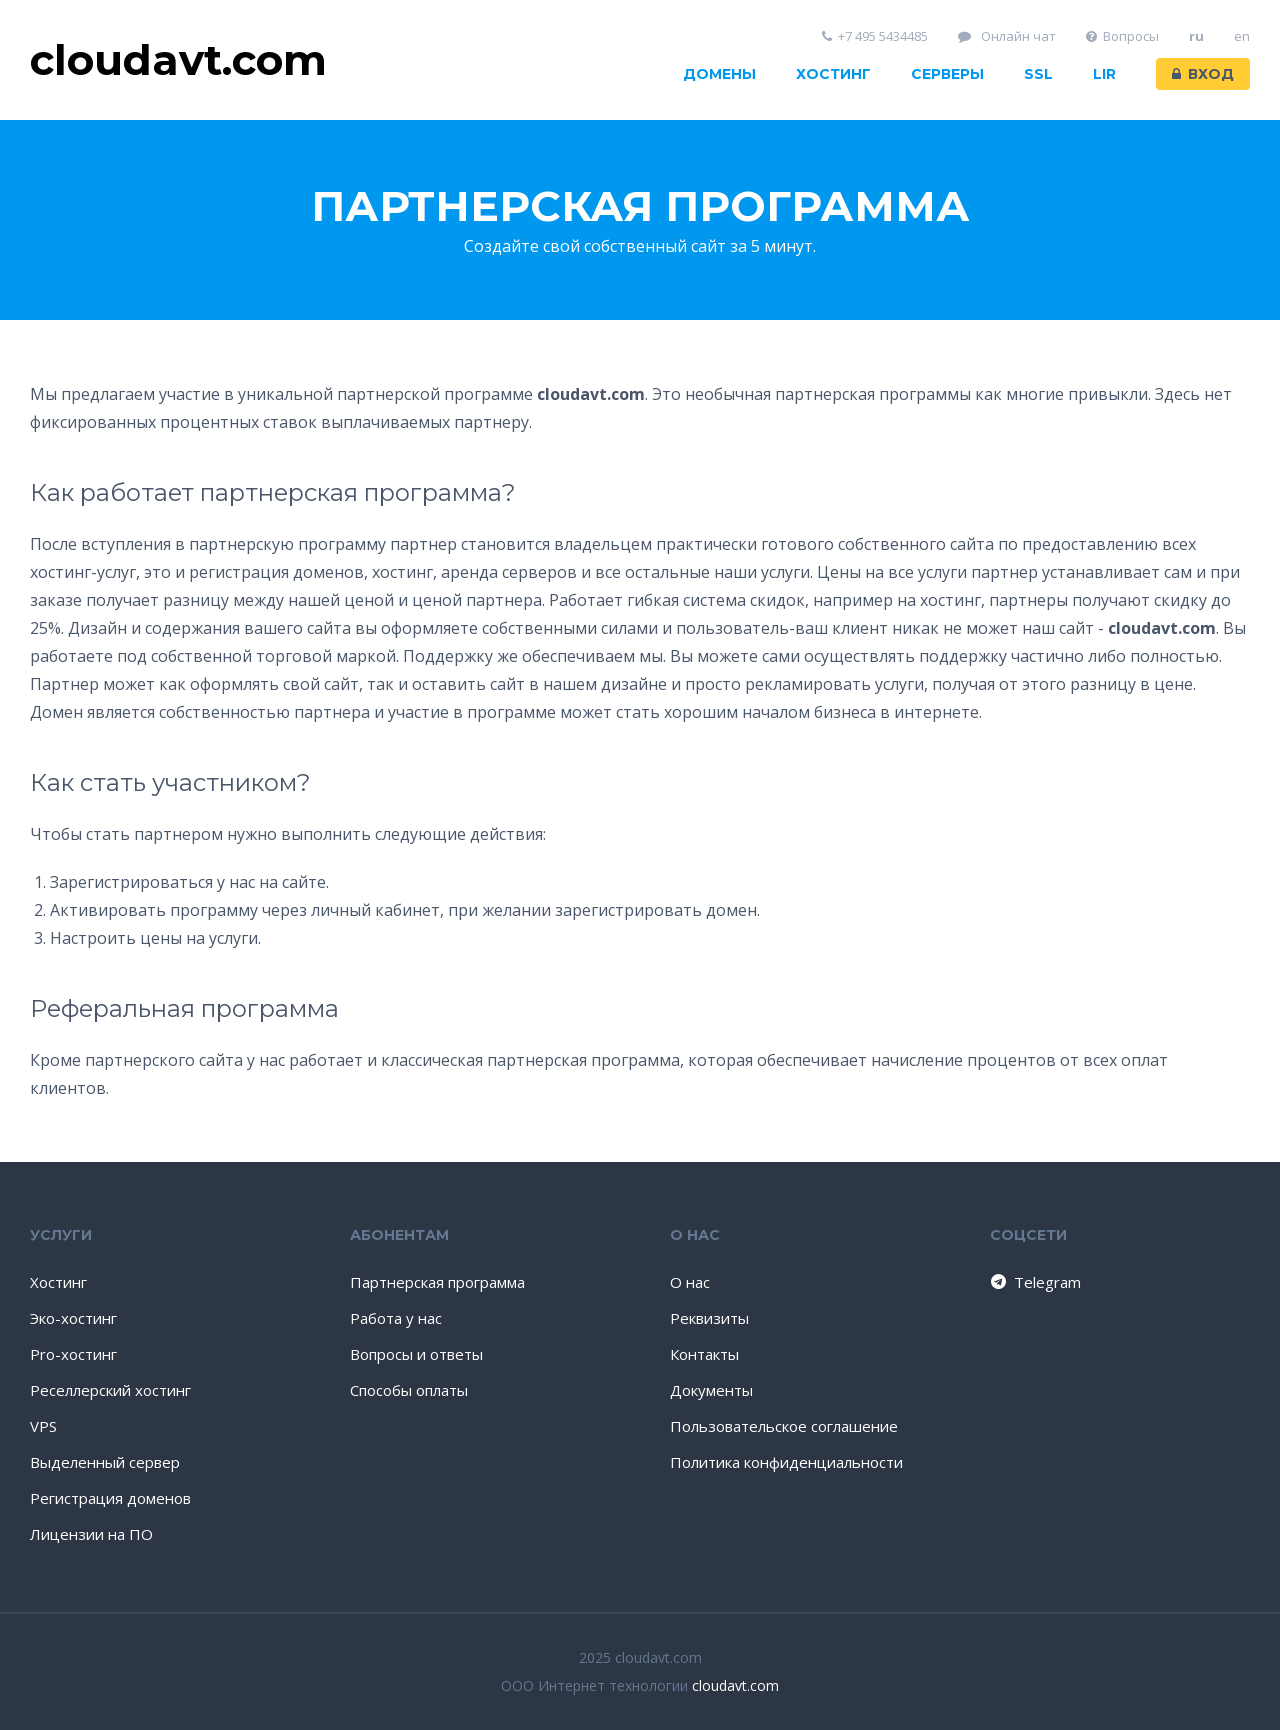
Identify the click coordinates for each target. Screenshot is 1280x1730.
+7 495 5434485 (875, 36)
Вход (1203, 74)
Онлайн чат (1007, 36)
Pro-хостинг (73, 1354)
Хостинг (833, 74)
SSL (1038, 74)
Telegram (1034, 1282)
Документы (711, 1390)
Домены (719, 74)
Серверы (947, 74)
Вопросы (1123, 36)
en (1242, 36)
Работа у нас (396, 1318)
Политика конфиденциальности (786, 1462)
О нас (690, 1282)
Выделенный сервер (105, 1462)
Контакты (704, 1354)
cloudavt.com (735, 1685)
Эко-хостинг (73, 1318)
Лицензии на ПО (91, 1534)
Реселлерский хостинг (110, 1390)
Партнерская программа (437, 1282)
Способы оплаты (409, 1390)
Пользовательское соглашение (784, 1426)
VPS (43, 1426)
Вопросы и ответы (416, 1354)
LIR (1104, 74)
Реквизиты (709, 1318)
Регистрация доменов (110, 1498)
